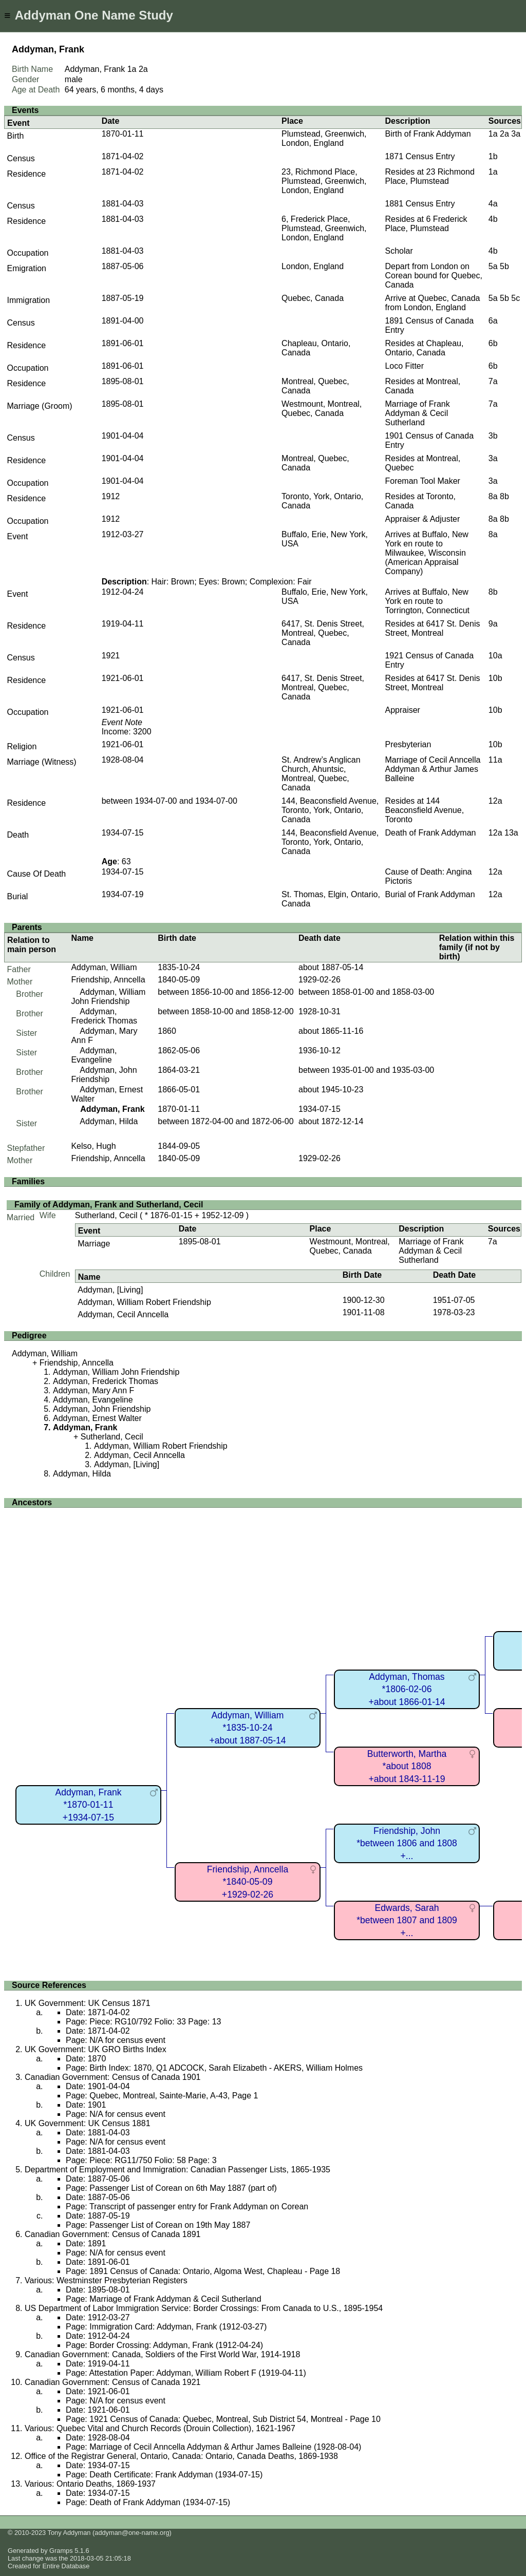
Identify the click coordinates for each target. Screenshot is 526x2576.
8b (504, 496)
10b (495, 678)
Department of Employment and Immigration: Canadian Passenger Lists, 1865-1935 (177, 2169)
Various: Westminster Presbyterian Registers (106, 2280)
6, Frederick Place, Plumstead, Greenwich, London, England (323, 228)
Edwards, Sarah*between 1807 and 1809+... (406, 1920)
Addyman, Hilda (109, 1121)
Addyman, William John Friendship (108, 997)
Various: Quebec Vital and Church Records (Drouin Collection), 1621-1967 (160, 2428)
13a (511, 832)
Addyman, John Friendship (104, 1075)
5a (493, 266)
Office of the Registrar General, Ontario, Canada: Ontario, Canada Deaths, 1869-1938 (181, 2456)
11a (495, 759)
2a (143, 69)
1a (132, 69)
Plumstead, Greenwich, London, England (323, 138)
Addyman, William (104, 967)
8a (493, 496)
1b (493, 156)
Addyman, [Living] (110, 1289)
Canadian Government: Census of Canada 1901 (112, 2077)
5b (504, 266)
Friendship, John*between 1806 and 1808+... (406, 1843)
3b (493, 435)
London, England (312, 266)
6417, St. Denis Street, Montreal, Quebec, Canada (322, 633)
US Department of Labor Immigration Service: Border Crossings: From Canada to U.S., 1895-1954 (204, 2308)
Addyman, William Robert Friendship (144, 1302)
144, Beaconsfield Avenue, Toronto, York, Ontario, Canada (330, 810)
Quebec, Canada (312, 298)
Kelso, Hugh (93, 1146)
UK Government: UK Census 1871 (88, 2003)
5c (515, 298)
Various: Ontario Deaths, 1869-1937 (90, 2483)
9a (493, 623)
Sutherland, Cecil (106, 1215)
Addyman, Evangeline (94, 1055)
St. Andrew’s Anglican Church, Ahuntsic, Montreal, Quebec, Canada (321, 773)
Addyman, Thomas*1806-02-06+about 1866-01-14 (406, 1689)
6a (493, 320)
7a (493, 381)
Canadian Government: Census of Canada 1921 (112, 2382)
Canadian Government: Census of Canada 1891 (112, 2234)
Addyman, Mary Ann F (93, 1390)
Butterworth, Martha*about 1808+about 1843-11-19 (407, 1766)
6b (493, 343)
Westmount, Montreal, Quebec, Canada (321, 409)
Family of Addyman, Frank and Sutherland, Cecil (108, 1204)
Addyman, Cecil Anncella (123, 1314)
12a (495, 801)
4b (493, 219)
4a (493, 203)
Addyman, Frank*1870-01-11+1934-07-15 (88, 1805)
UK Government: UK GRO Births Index (95, 2049)
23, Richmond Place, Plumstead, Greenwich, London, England (323, 181)
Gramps (61, 2550)
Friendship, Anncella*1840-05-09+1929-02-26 (247, 1882)
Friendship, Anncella (108, 979)
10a (495, 655)
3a (515, 133)
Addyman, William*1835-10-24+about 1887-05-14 (247, 1728)
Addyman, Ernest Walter (97, 1418)
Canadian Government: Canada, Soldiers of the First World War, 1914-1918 (162, 2354)
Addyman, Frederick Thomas (104, 1016)
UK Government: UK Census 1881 (88, 2123)
